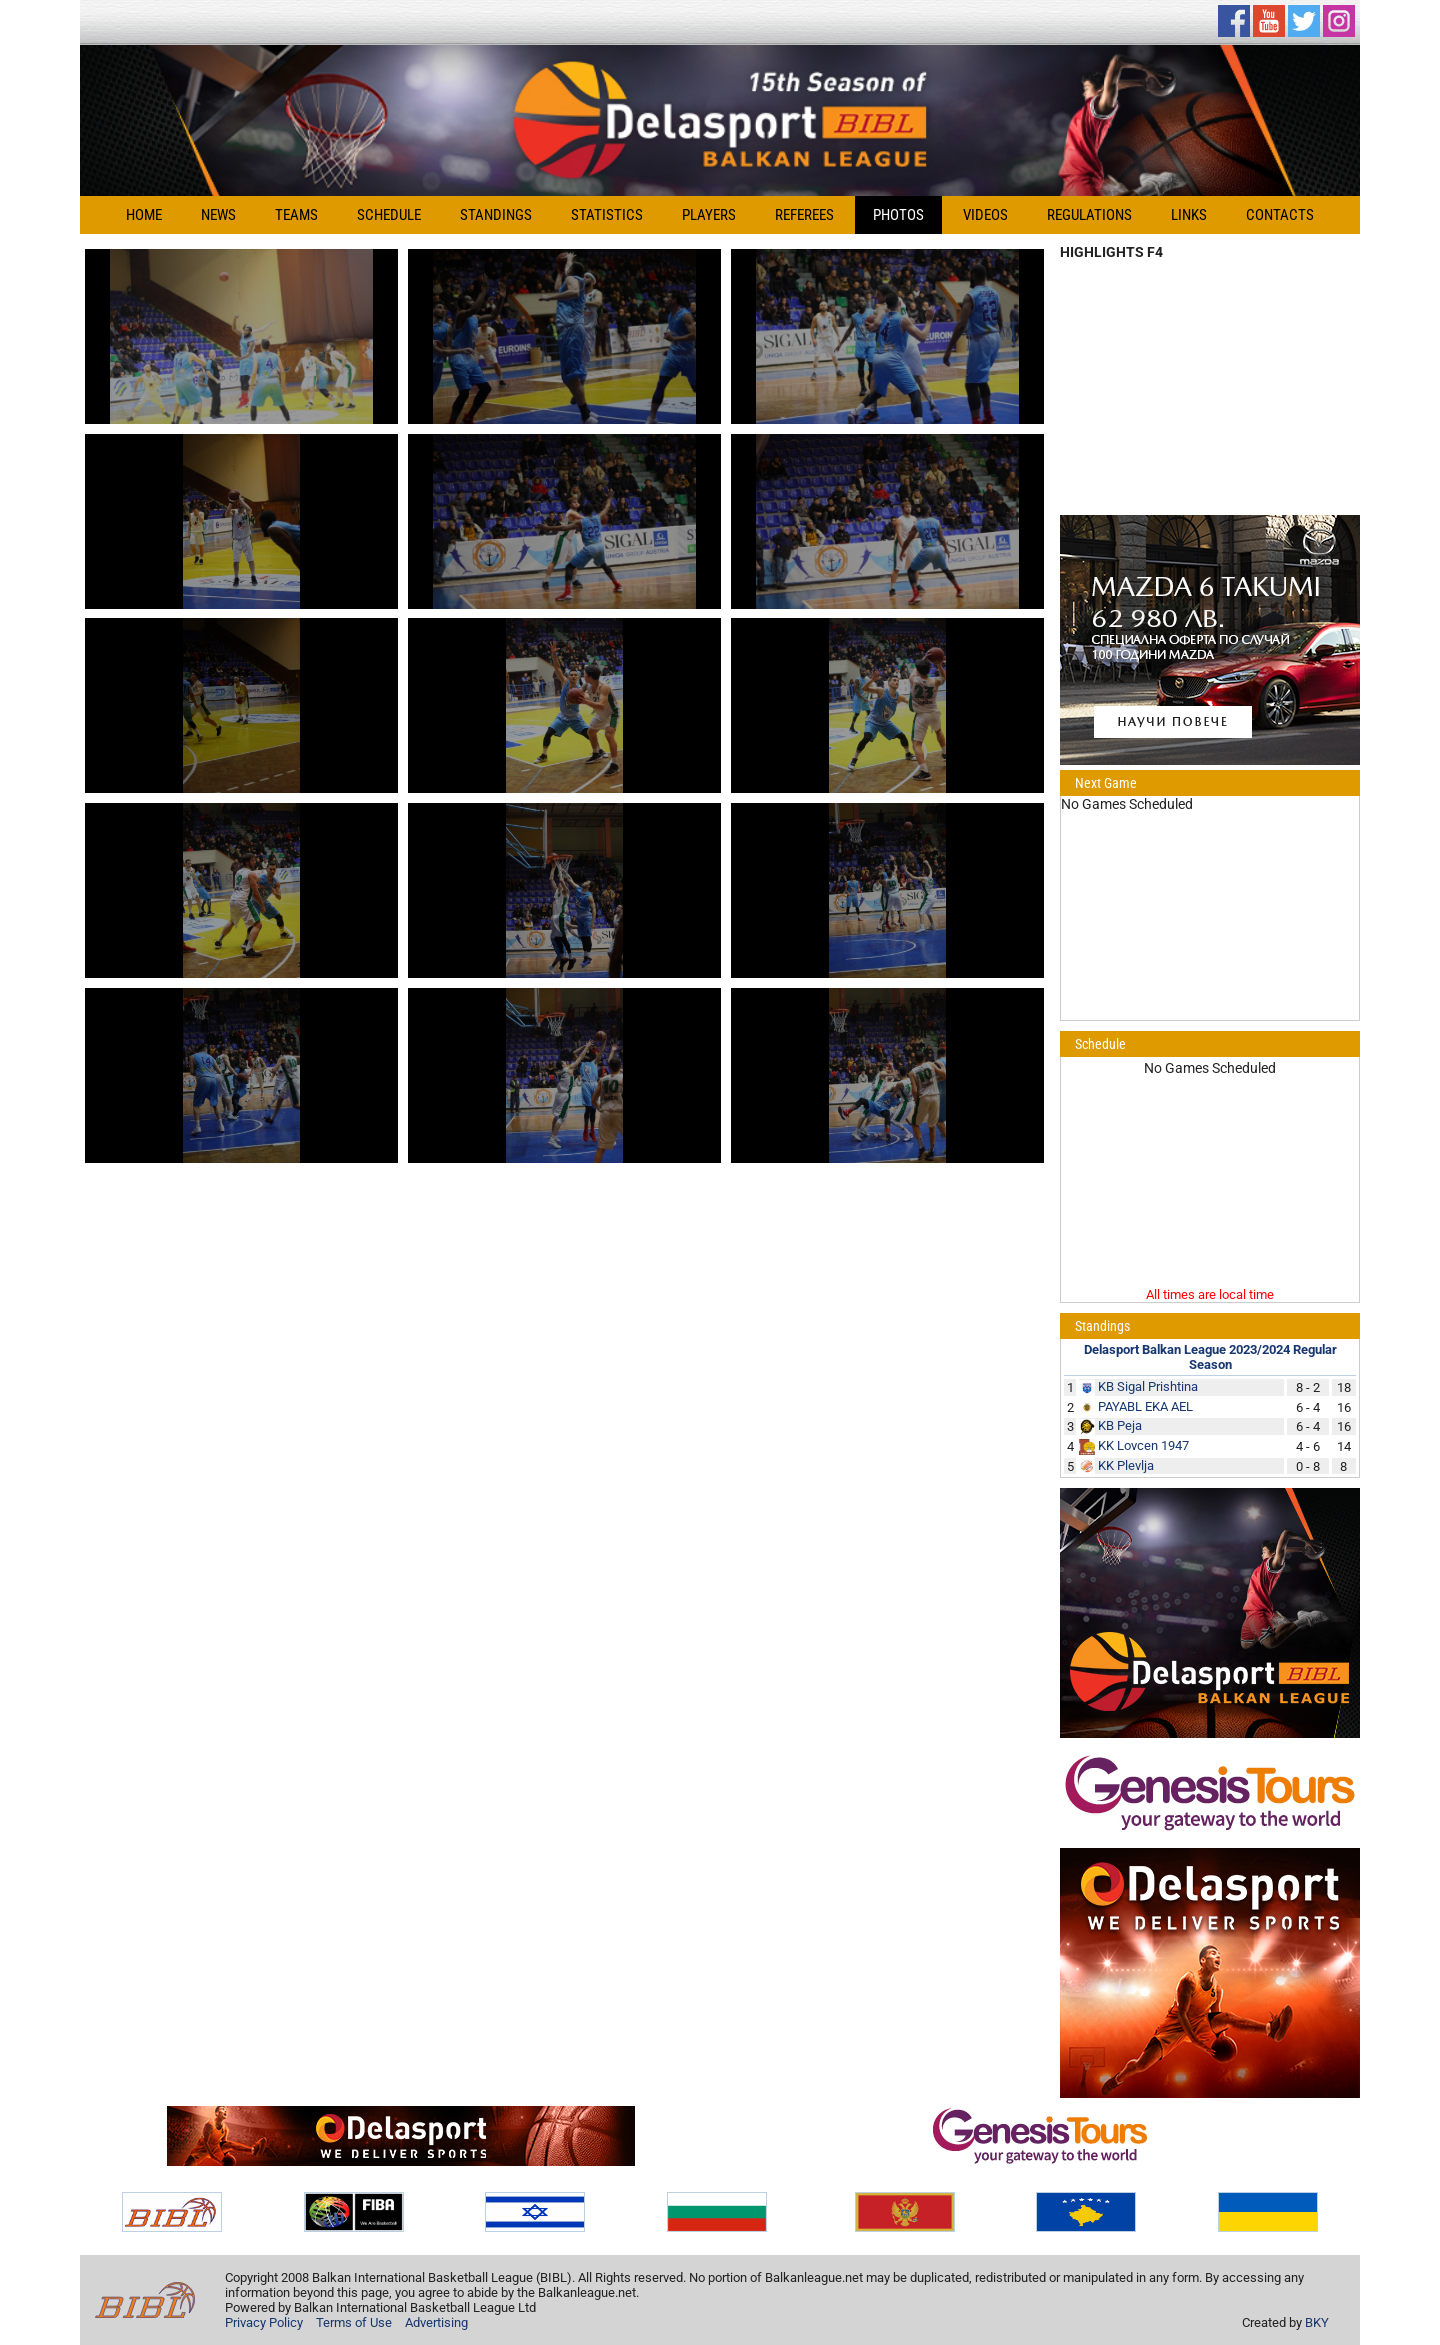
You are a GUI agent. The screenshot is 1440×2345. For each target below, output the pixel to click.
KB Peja (1120, 1425)
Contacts (1280, 215)
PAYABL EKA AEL (1145, 1406)
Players (709, 215)
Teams (296, 215)
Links (1189, 215)
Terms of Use (354, 2322)
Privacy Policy (264, 2322)
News (218, 215)
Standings (496, 215)
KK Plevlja (1126, 1465)
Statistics (607, 215)
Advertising (436, 2322)
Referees (804, 215)
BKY (1317, 2322)
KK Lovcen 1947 (1143, 1445)
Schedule (389, 215)
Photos (898, 215)
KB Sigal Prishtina (1148, 1386)
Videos (985, 215)
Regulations (1089, 215)
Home (144, 215)
